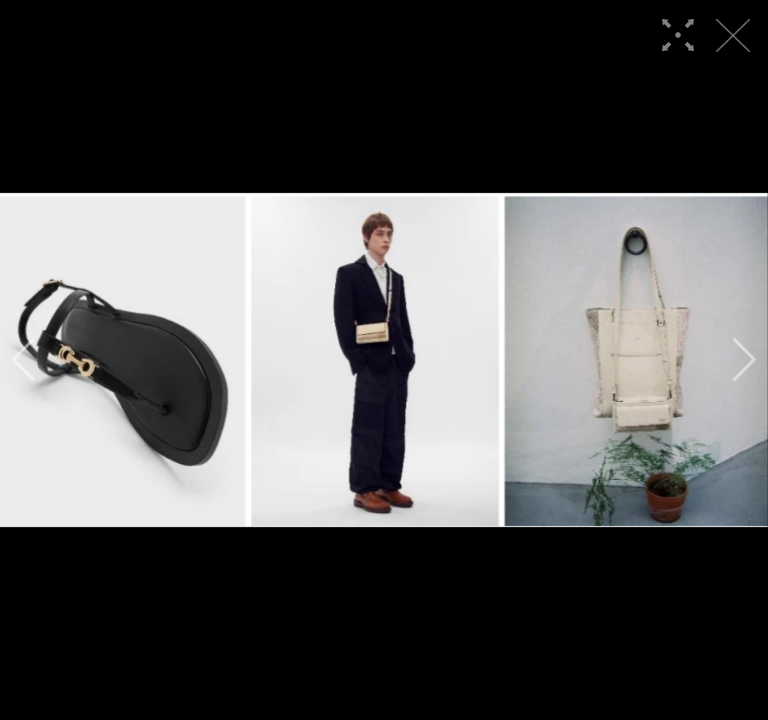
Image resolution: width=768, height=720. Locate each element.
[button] (23, 360)
